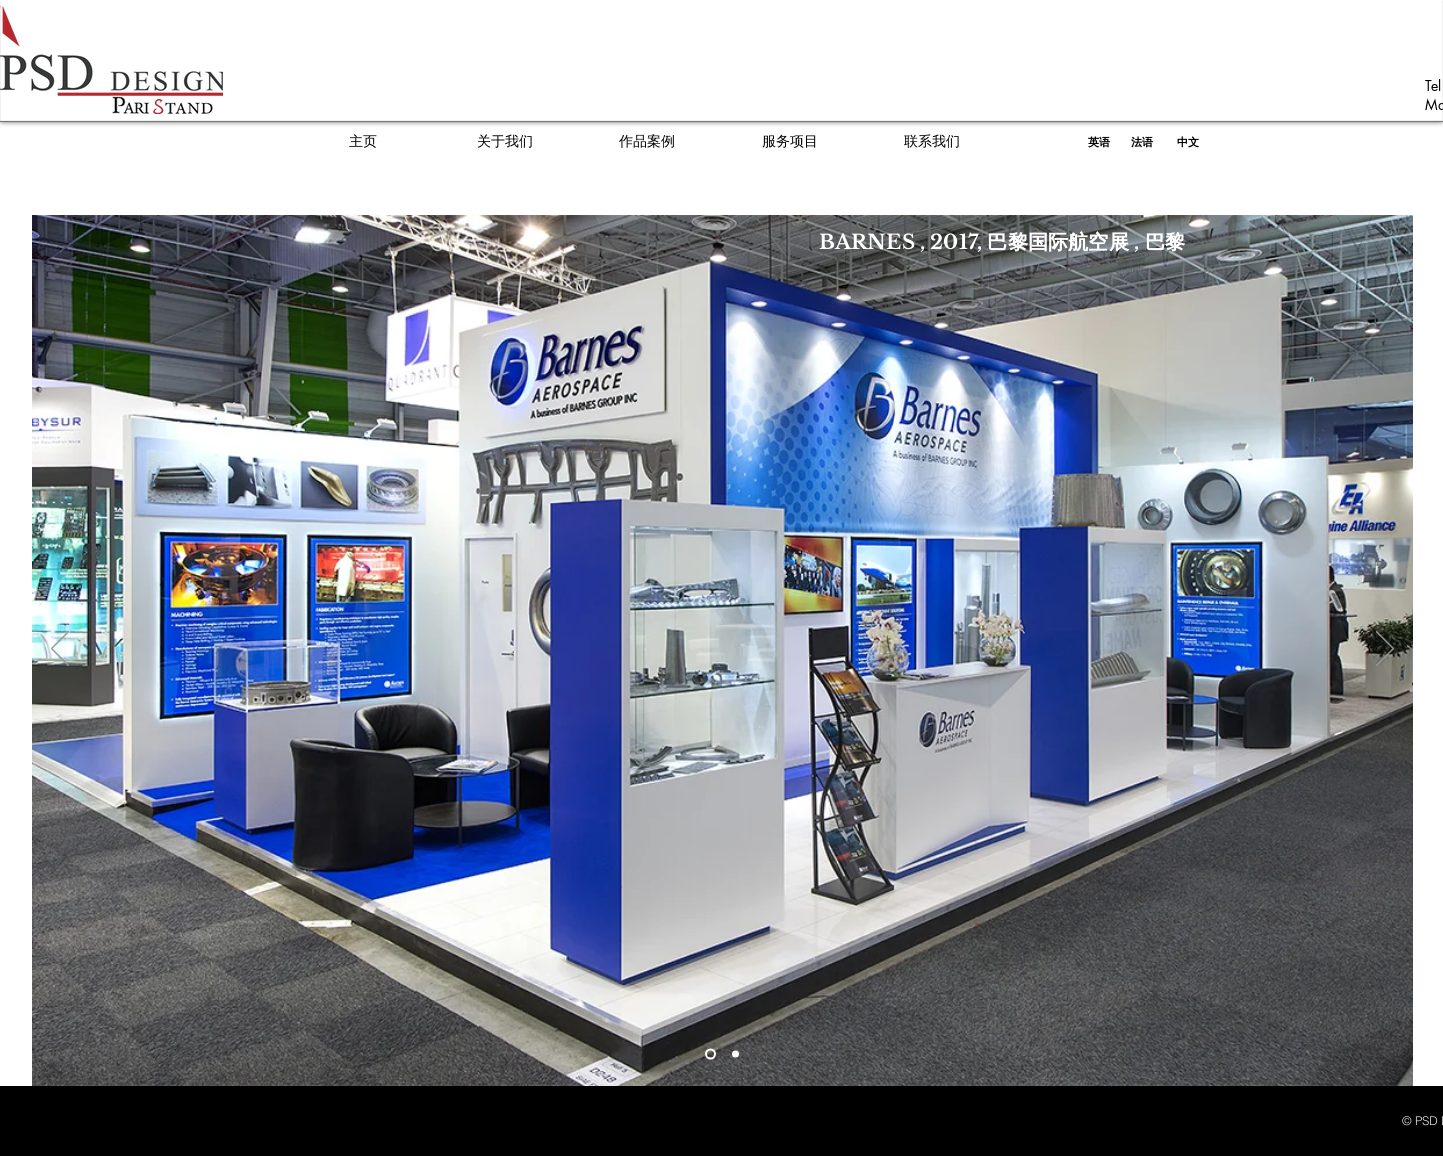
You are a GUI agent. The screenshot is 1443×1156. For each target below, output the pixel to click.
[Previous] (60, 650)
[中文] (1188, 142)
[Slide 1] (710, 1054)
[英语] (1099, 142)
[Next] (1385, 650)
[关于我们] (505, 142)
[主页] (363, 142)
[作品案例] (647, 142)
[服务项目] (790, 142)
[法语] (1142, 142)
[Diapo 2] (735, 1054)
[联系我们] (932, 142)
